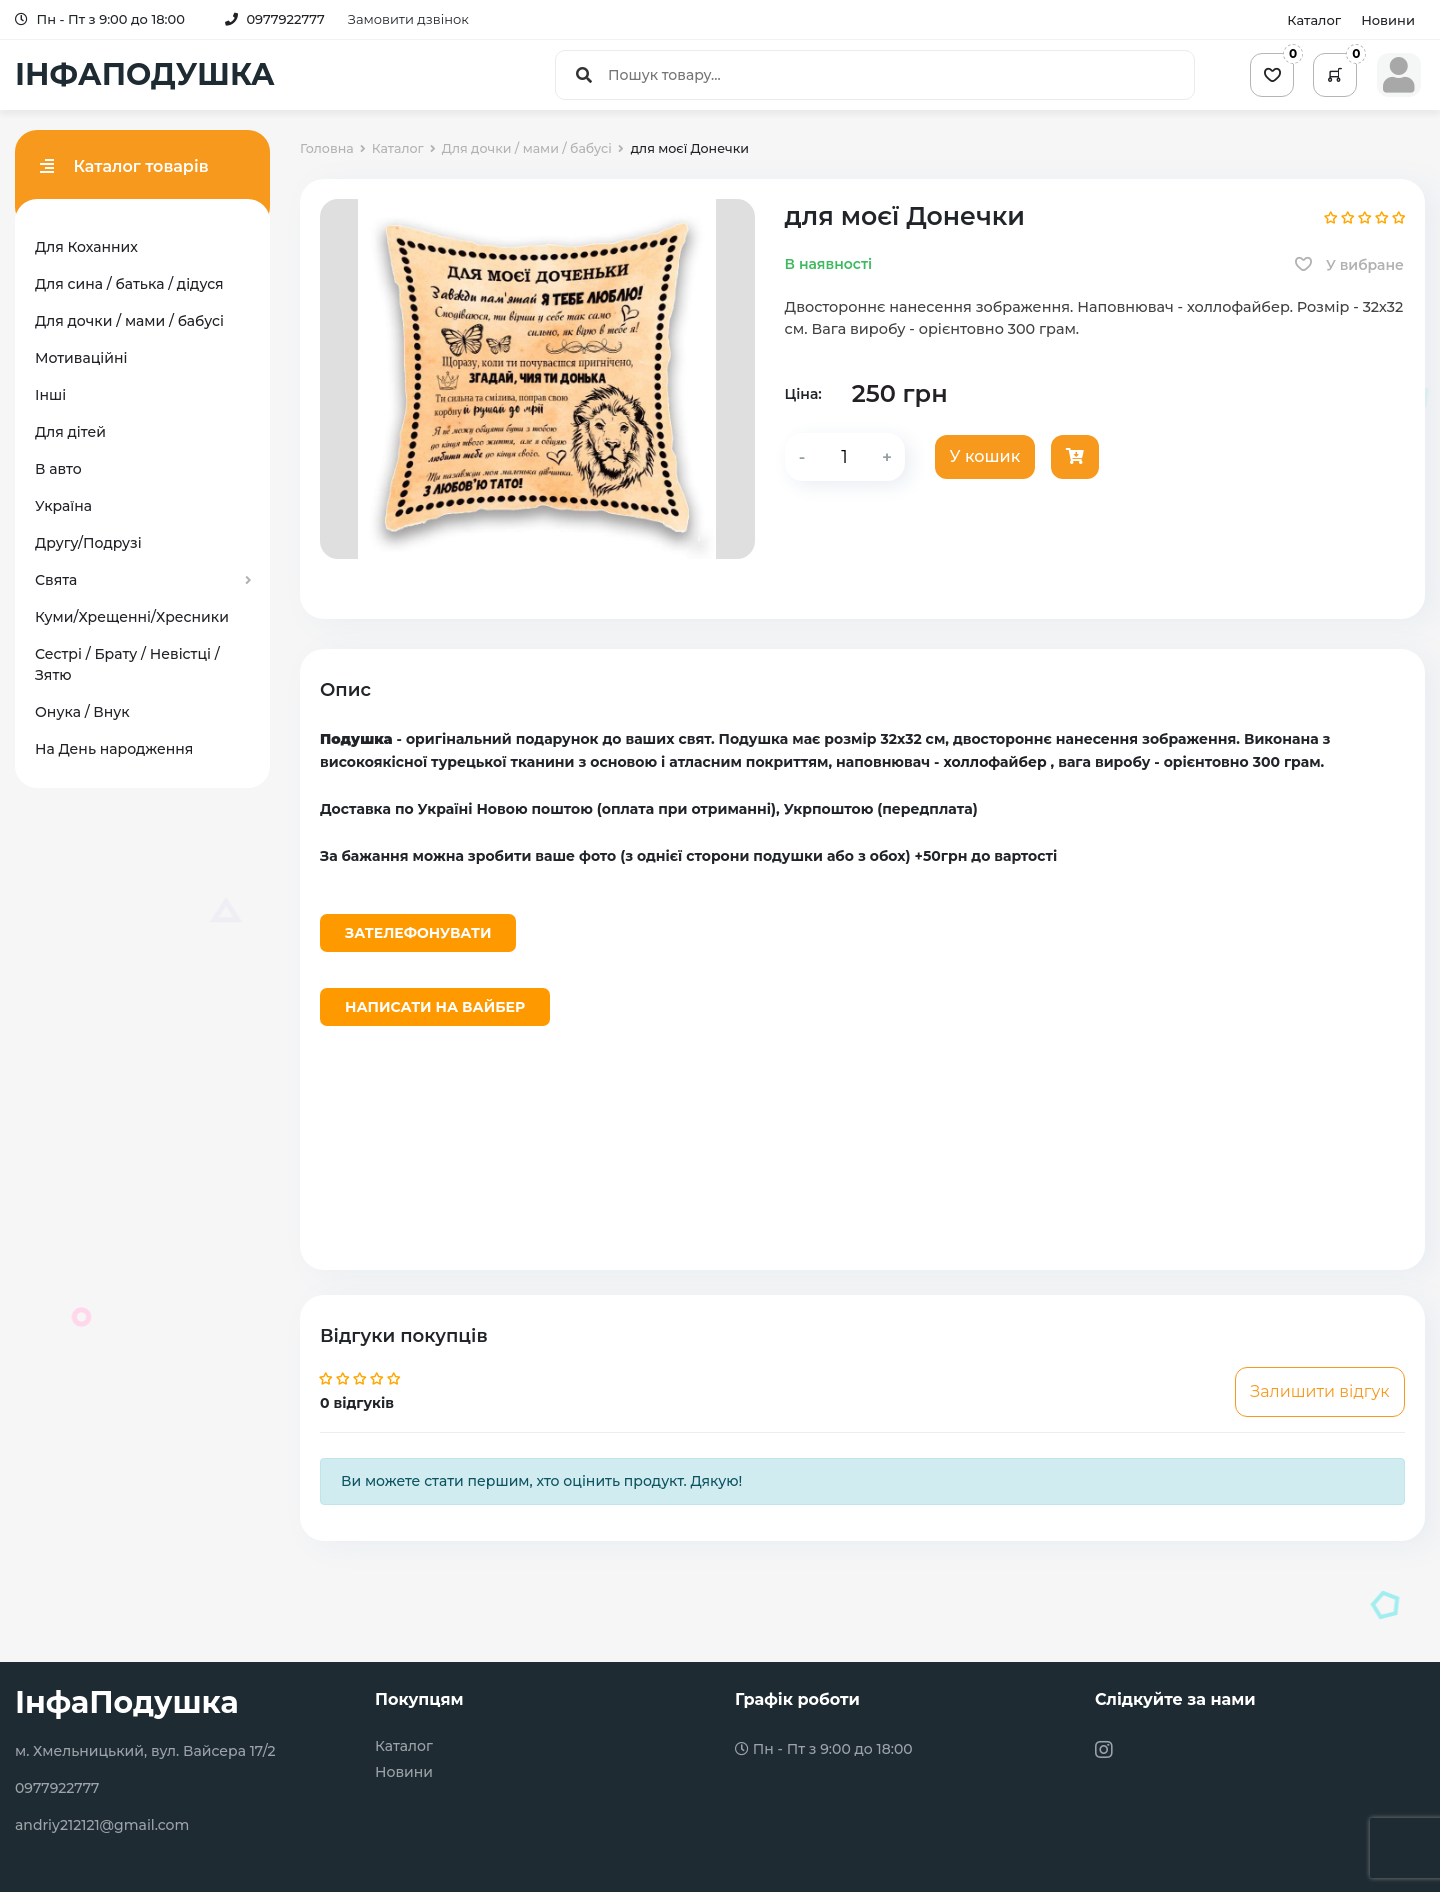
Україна (63, 506)
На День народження (114, 749)
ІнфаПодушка (127, 1702)
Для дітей (70, 432)
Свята (56, 580)
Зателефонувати (418, 933)
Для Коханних (86, 247)
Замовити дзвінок (408, 19)
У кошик (985, 456)
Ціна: (803, 394)
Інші (50, 395)
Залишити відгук (1319, 1391)
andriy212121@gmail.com (102, 1825)
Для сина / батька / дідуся (129, 284)
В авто (58, 469)
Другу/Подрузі (88, 543)
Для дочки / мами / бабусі (129, 321)
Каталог (1314, 20)
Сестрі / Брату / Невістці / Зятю (127, 664)
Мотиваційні (81, 358)
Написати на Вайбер (435, 1007)
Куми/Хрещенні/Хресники (132, 617)
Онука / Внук (82, 712)
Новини (1388, 20)
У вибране (1349, 265)
